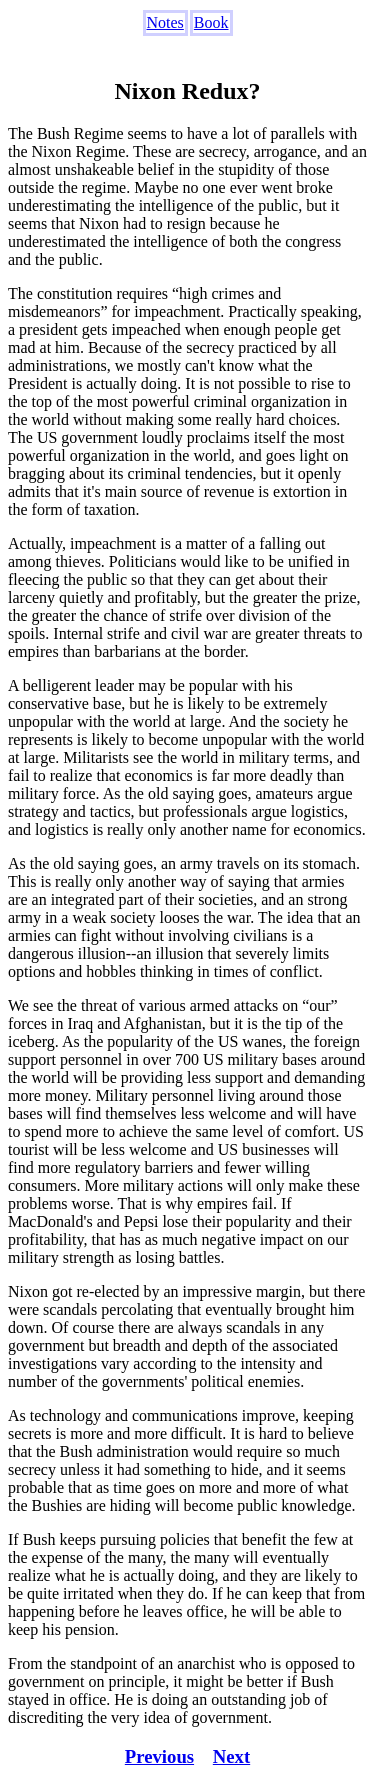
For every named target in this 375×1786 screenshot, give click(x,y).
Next (231, 1756)
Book (211, 22)
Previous (159, 1756)
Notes (165, 22)
